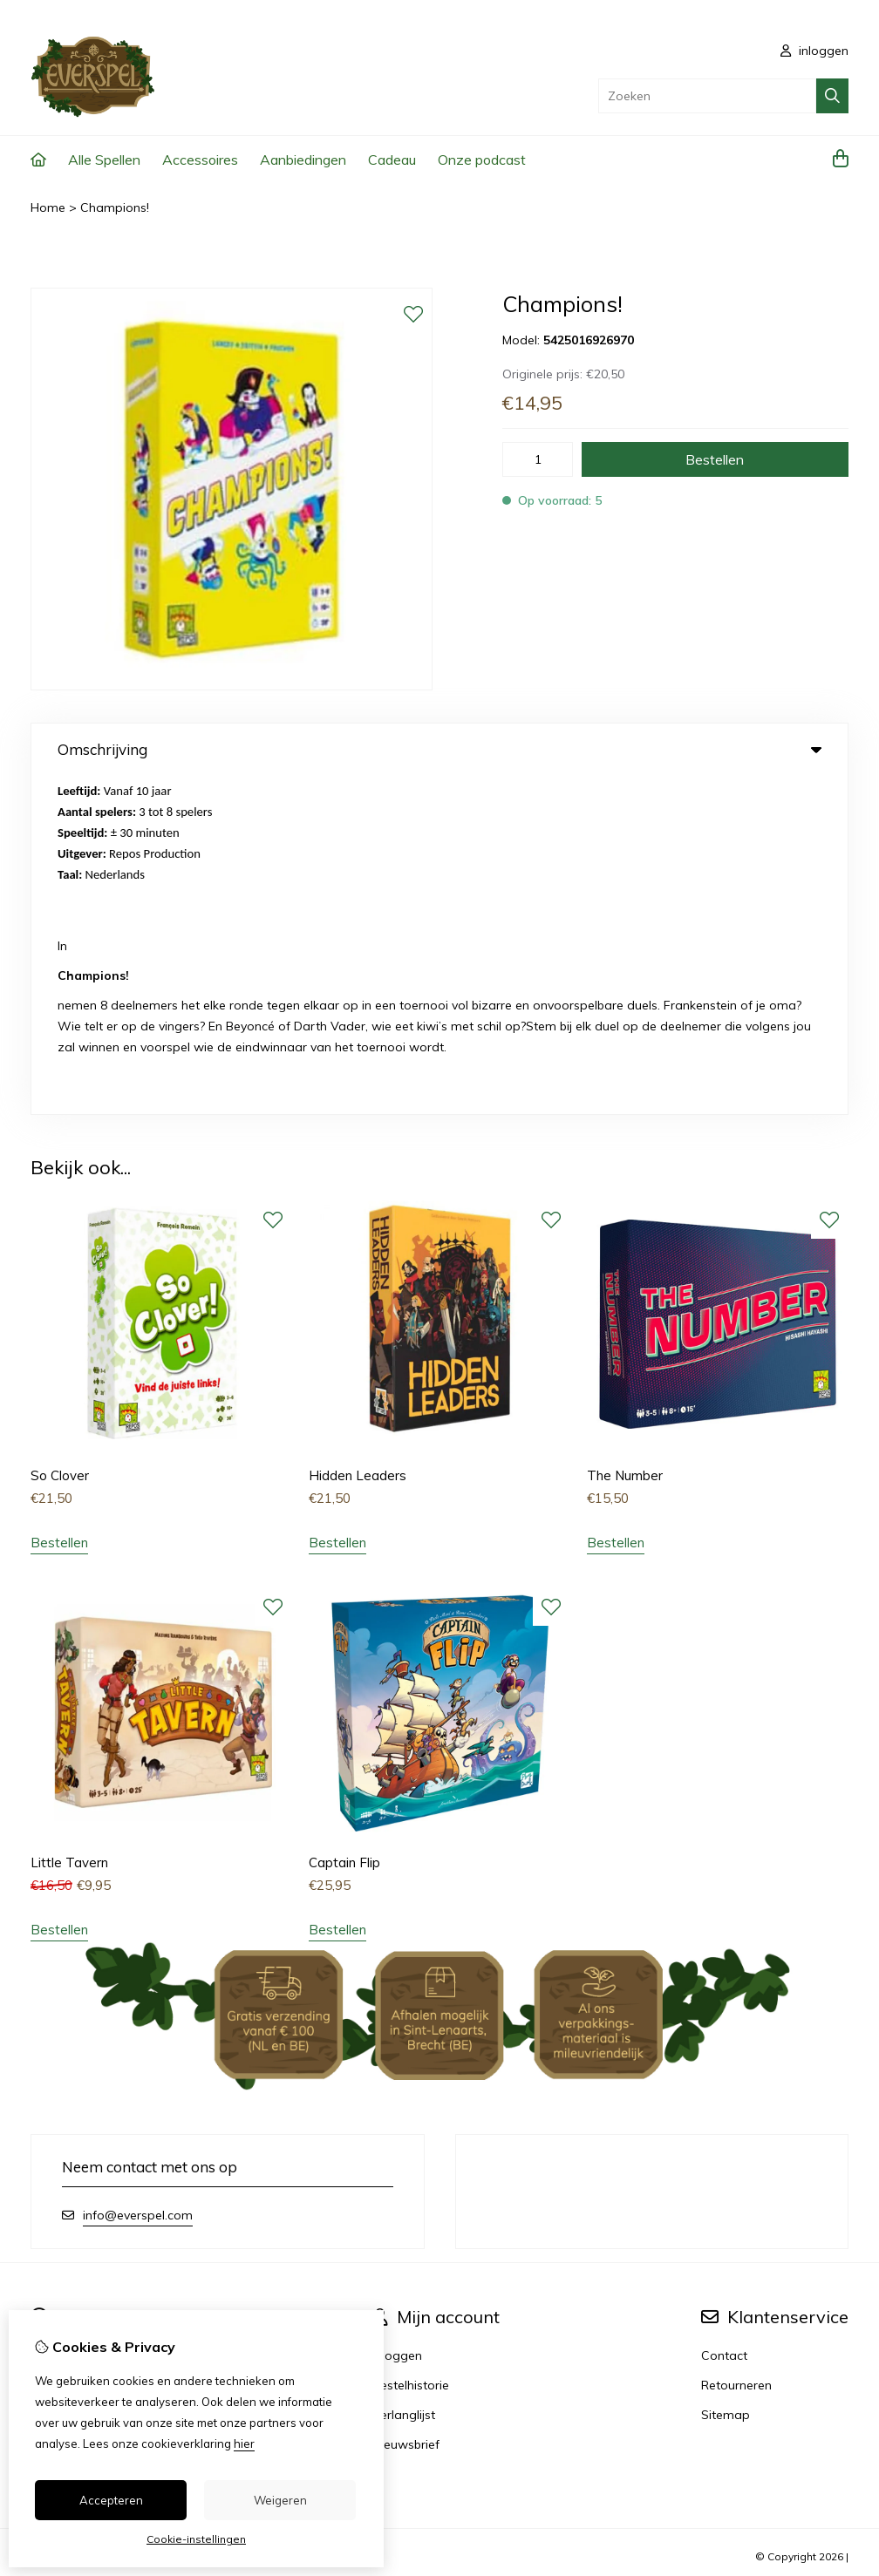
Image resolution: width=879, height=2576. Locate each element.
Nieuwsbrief (406, 2105)
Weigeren (280, 2500)
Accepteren (111, 2500)
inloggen (814, 50)
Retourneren (736, 2046)
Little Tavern (69, 1524)
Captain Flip (344, 1524)
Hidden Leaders (357, 1137)
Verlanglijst (403, 2075)
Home (48, 207)
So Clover (60, 1137)
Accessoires (200, 159)
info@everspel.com (138, 1876)
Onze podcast (482, 159)
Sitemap (725, 2075)
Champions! (114, 207)
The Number (625, 1137)
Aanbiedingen (303, 159)
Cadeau (392, 159)
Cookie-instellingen (196, 2538)
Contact (724, 2016)
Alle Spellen (104, 159)
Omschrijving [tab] (439, 749)
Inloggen (397, 2016)
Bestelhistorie (410, 2046)
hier (244, 2443)
